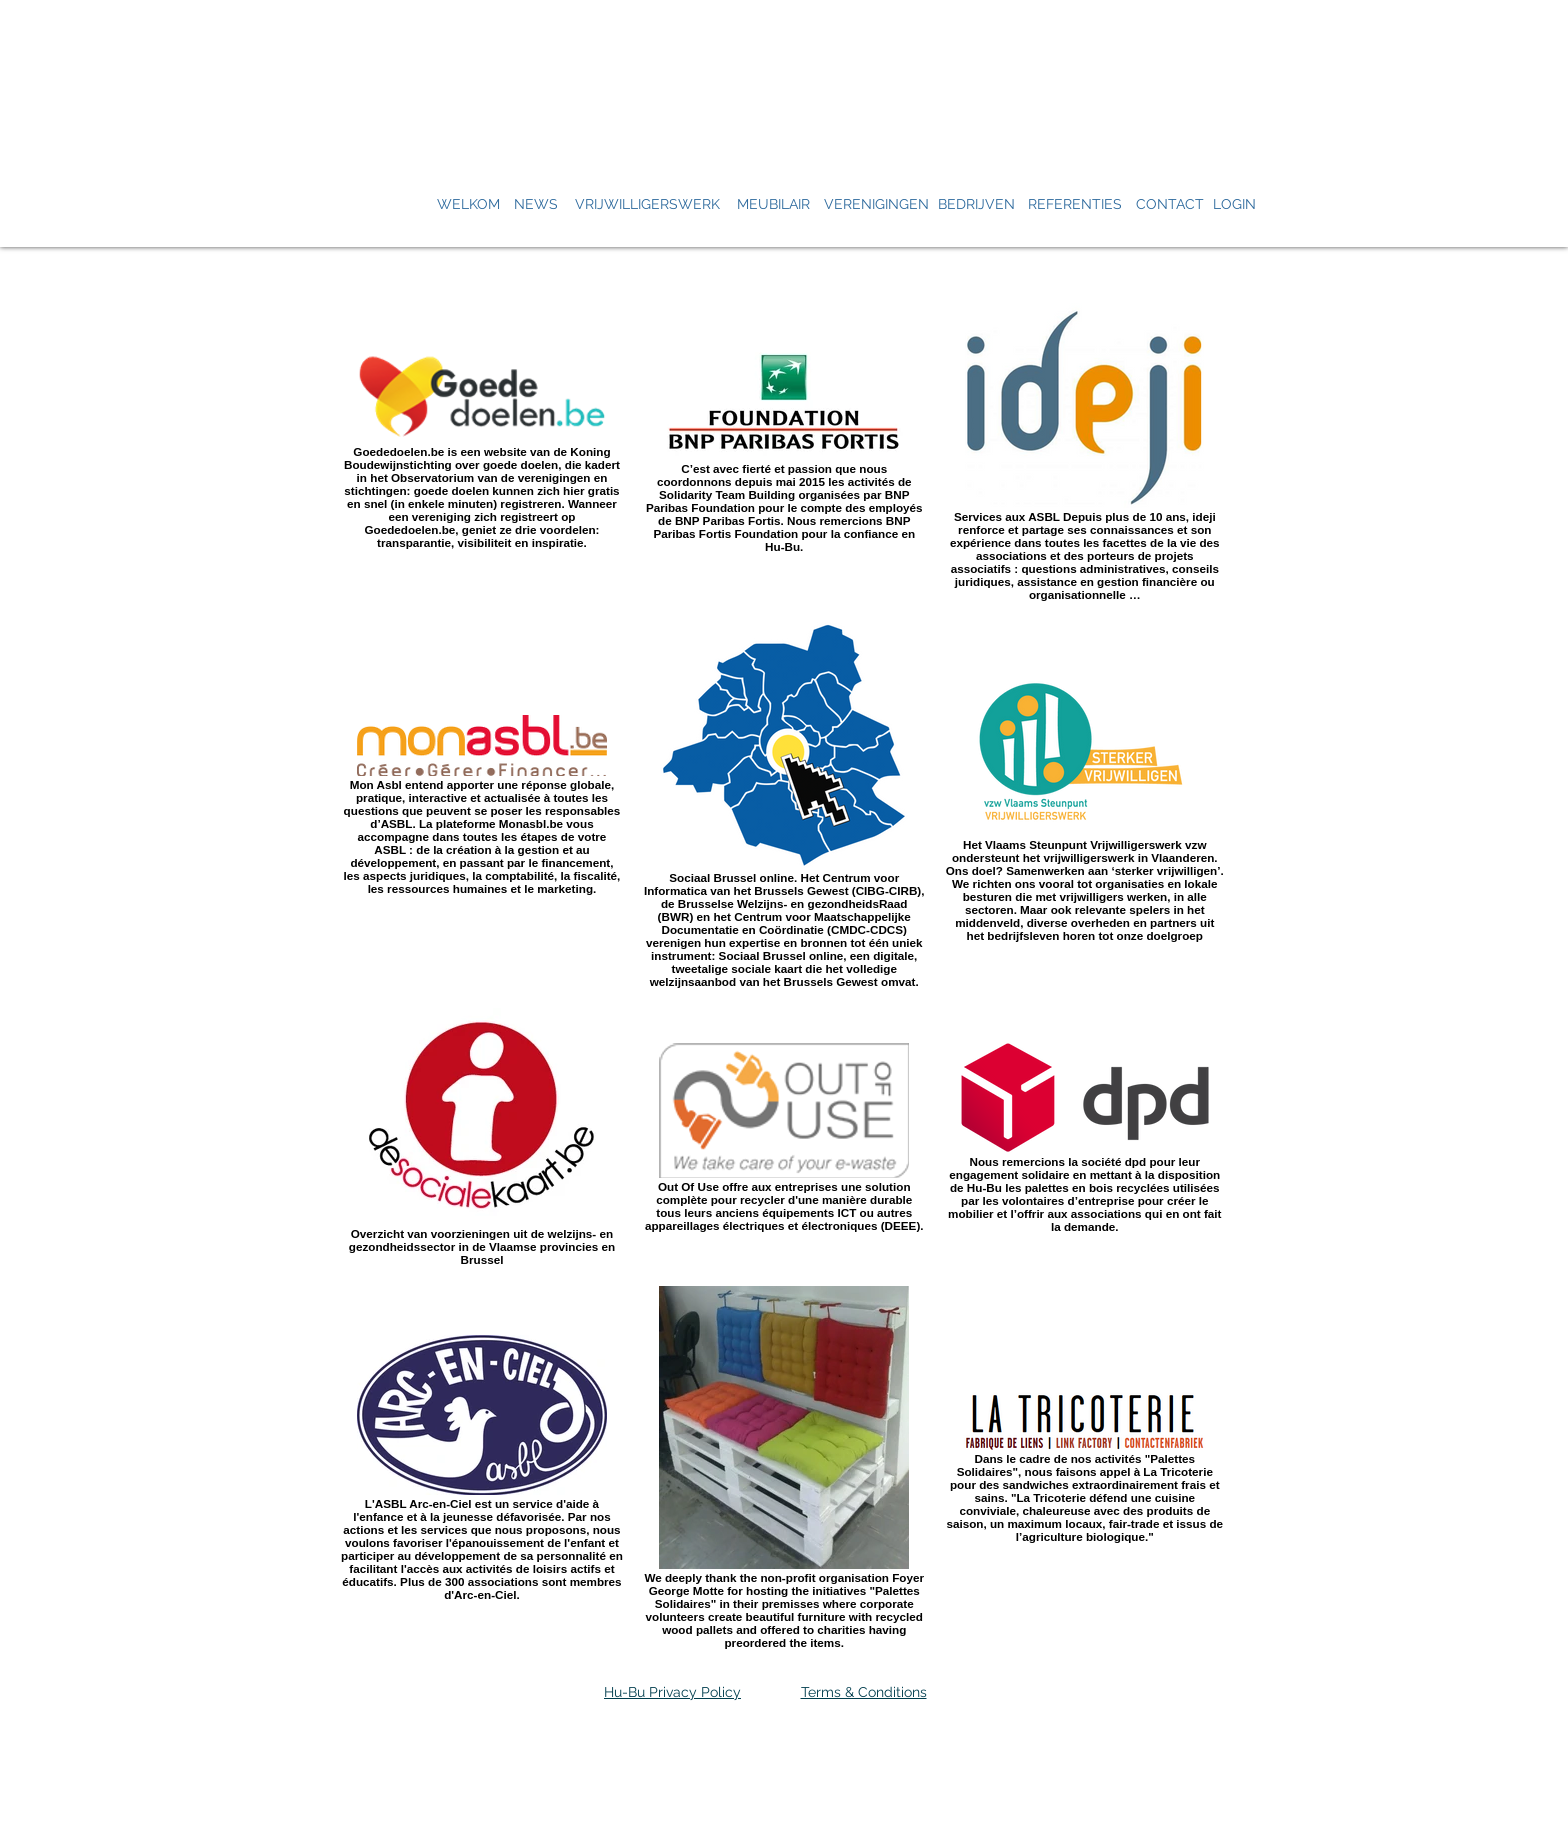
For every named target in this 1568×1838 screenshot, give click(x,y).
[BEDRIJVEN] (976, 205)
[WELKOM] (468, 205)
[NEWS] (536, 205)
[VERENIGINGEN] (876, 205)
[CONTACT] (1170, 205)
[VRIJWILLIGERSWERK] (647, 205)
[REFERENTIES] (1074, 205)
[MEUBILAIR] (773, 205)
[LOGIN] (1234, 205)
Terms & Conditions (864, 1692)
